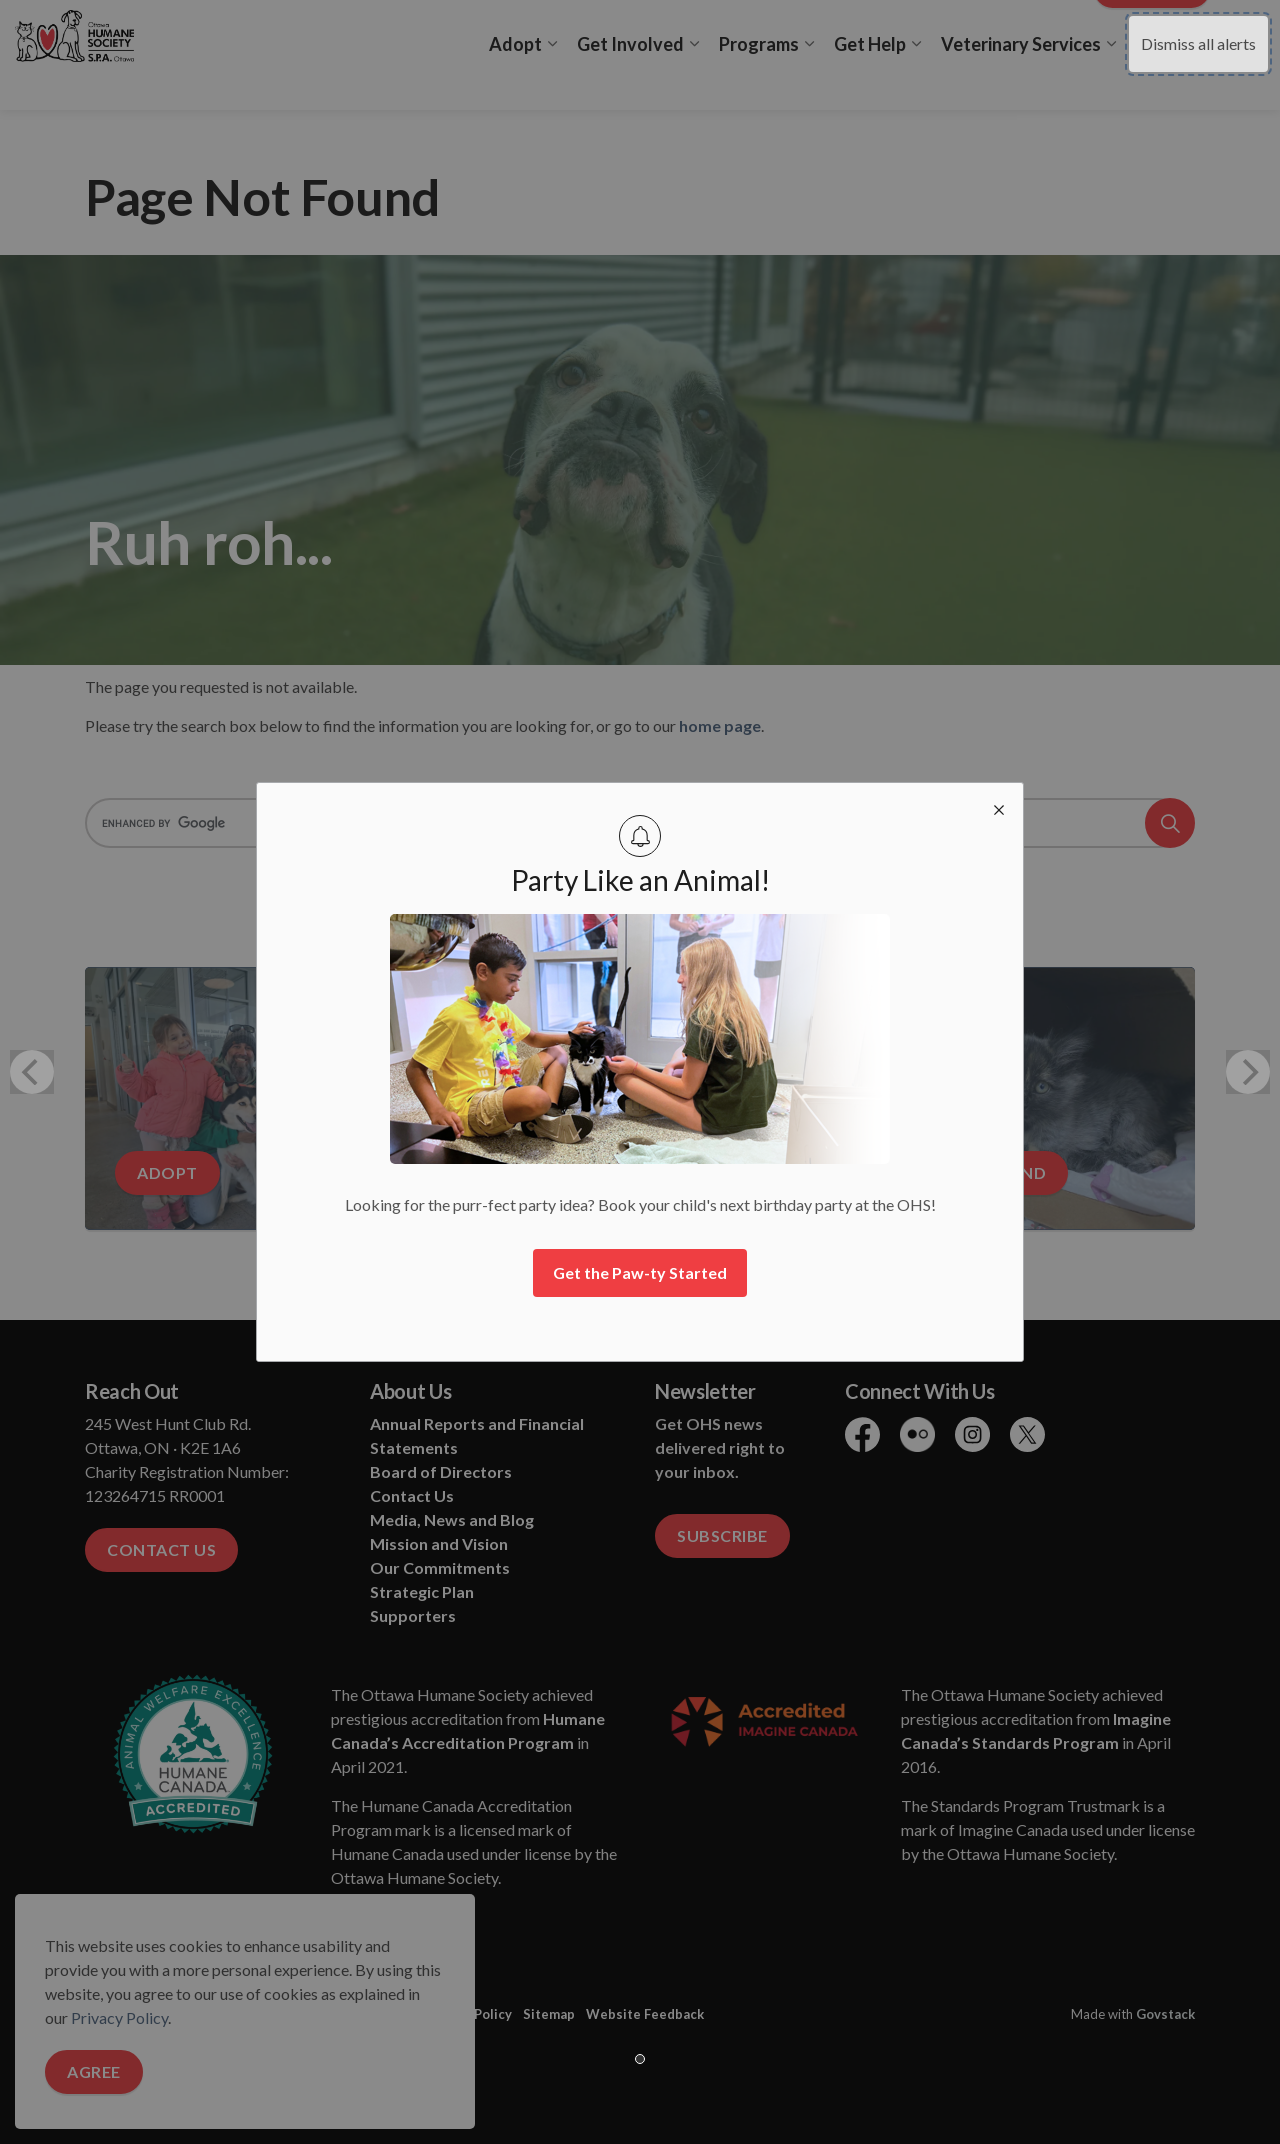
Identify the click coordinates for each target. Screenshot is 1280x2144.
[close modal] (999, 807)
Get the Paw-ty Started (640, 1272)
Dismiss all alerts (1198, 43)
